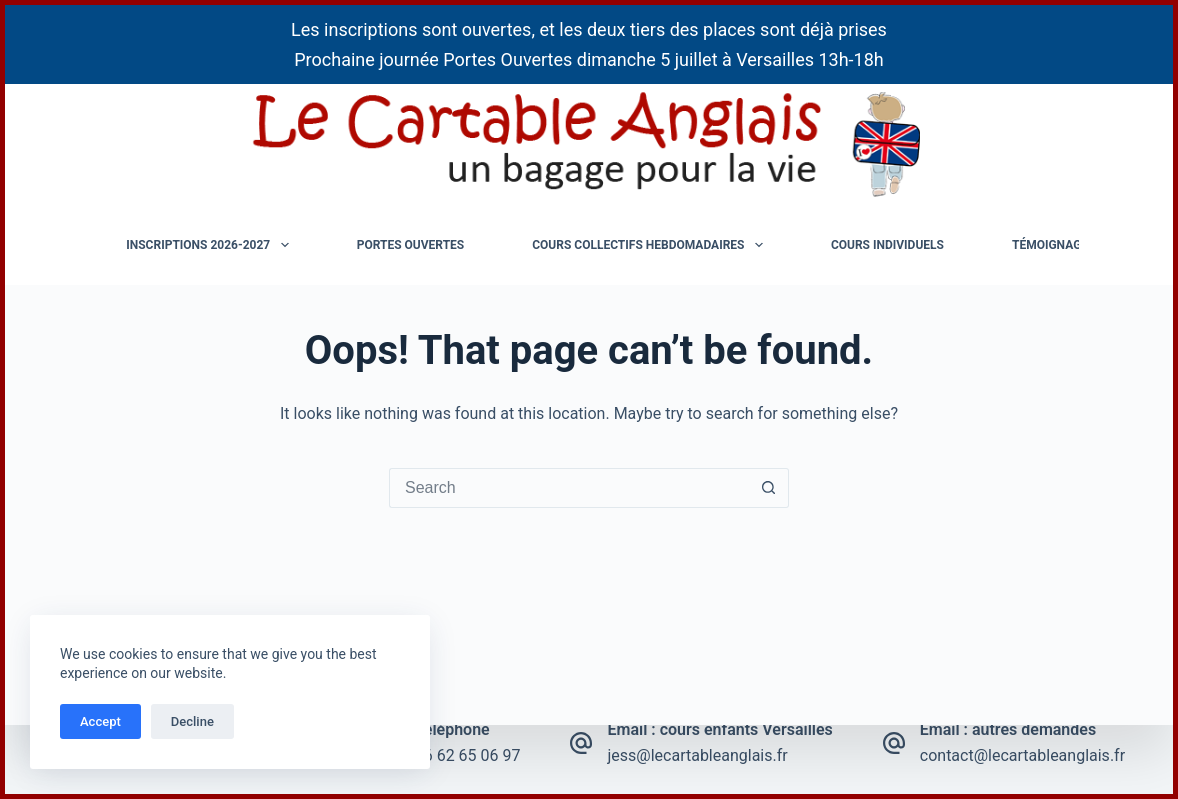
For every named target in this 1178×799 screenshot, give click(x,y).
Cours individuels (887, 245)
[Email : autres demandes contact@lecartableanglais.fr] (894, 743)
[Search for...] (569, 488)
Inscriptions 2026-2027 (211, 245)
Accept (100, 721)
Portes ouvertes (411, 245)
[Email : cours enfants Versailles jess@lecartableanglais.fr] (581, 743)
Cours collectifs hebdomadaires (651, 245)
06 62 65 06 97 (468, 755)
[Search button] (769, 488)
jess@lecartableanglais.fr (697, 755)
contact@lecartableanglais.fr (1022, 755)
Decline (192, 721)
